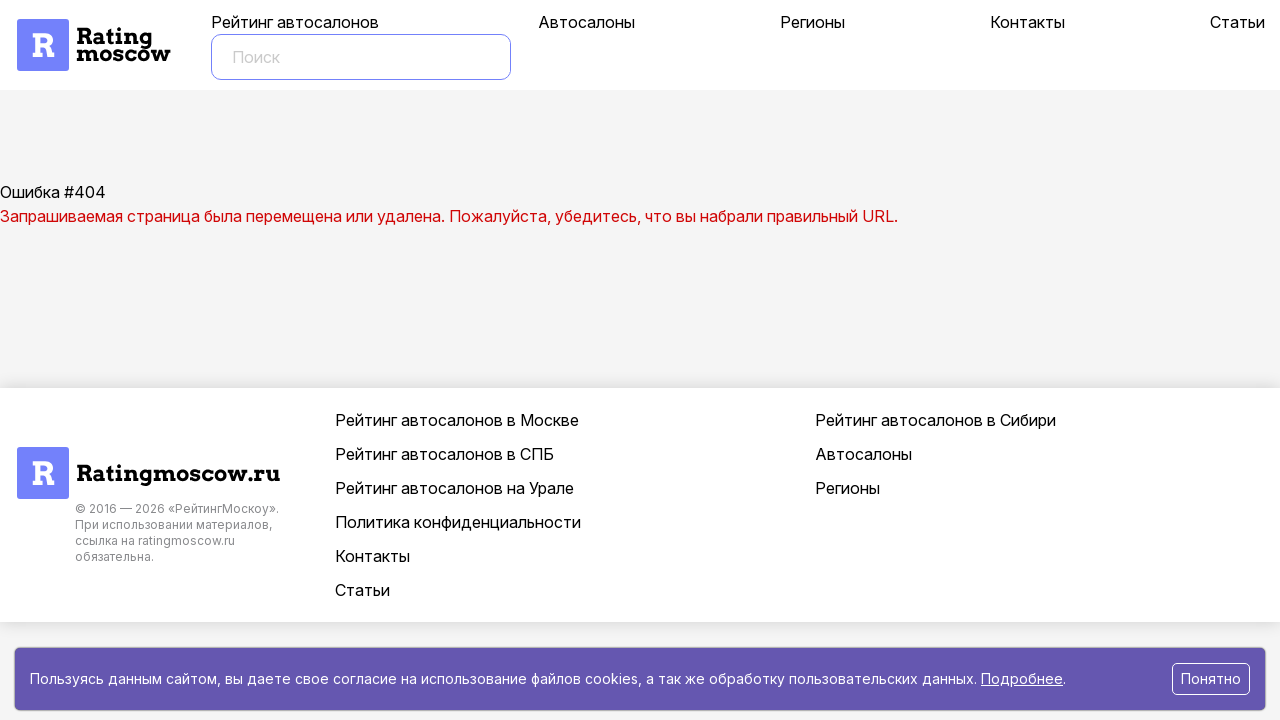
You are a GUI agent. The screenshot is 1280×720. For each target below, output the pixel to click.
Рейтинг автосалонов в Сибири (935, 420)
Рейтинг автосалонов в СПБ (444, 454)
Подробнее (1022, 678)
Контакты (1027, 22)
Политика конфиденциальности (458, 522)
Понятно (1211, 678)
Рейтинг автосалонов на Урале (454, 488)
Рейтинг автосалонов (295, 22)
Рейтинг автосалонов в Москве (457, 420)
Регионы (812, 22)
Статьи (1237, 22)
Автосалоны (586, 22)
